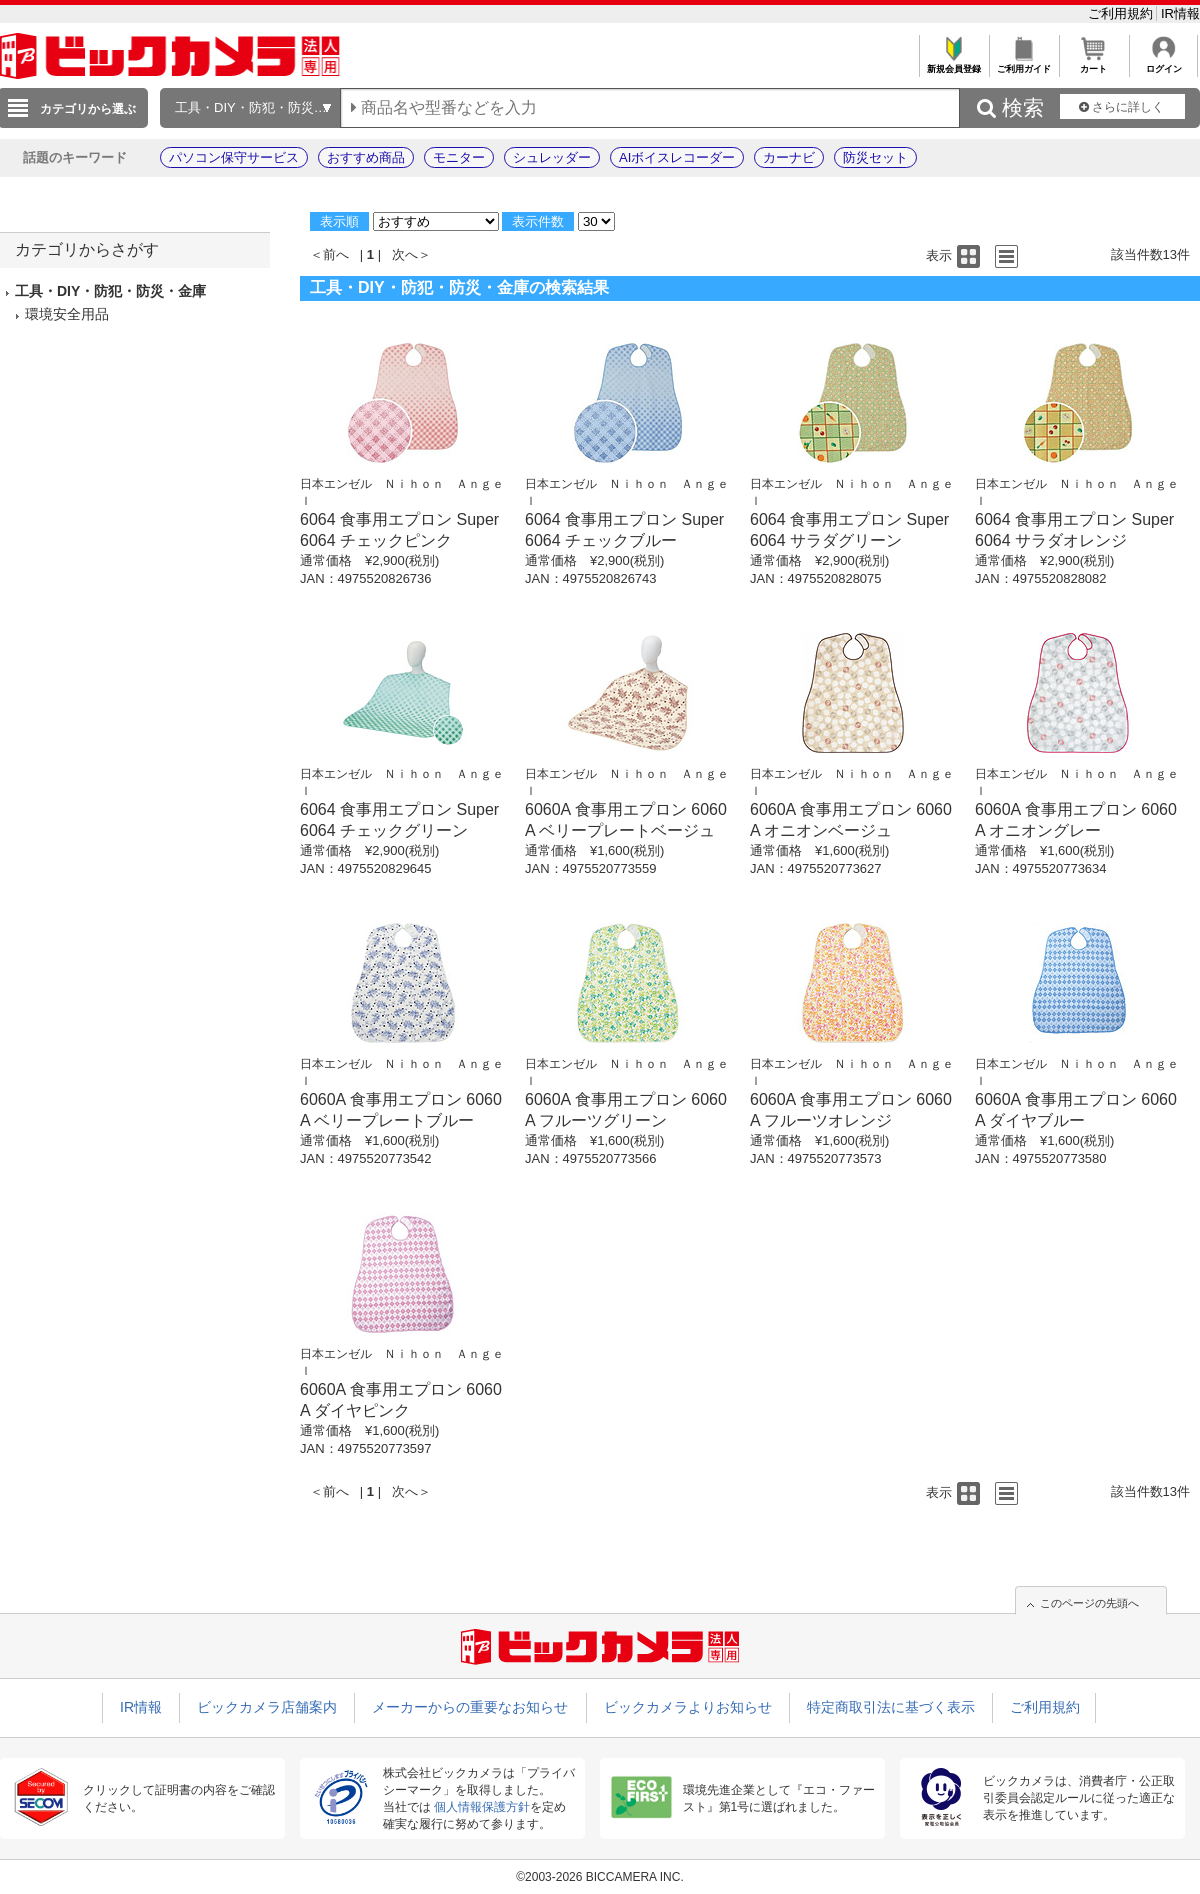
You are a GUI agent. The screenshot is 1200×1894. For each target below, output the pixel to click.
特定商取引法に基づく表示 (891, 1707)
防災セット (875, 157)
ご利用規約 (1122, 13)
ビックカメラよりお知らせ (688, 1707)
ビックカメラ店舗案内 (267, 1707)
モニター (459, 157)
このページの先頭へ (1089, 1603)
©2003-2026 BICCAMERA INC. (600, 1877)
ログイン (1163, 63)
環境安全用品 (67, 314)
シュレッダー (552, 157)
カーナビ (789, 157)
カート (1093, 63)
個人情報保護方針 (482, 1807)
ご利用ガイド (1023, 63)
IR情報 (1180, 13)
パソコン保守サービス (234, 157)
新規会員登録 (953, 63)
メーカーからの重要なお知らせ (470, 1707)
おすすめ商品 (366, 157)
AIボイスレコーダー (677, 157)
